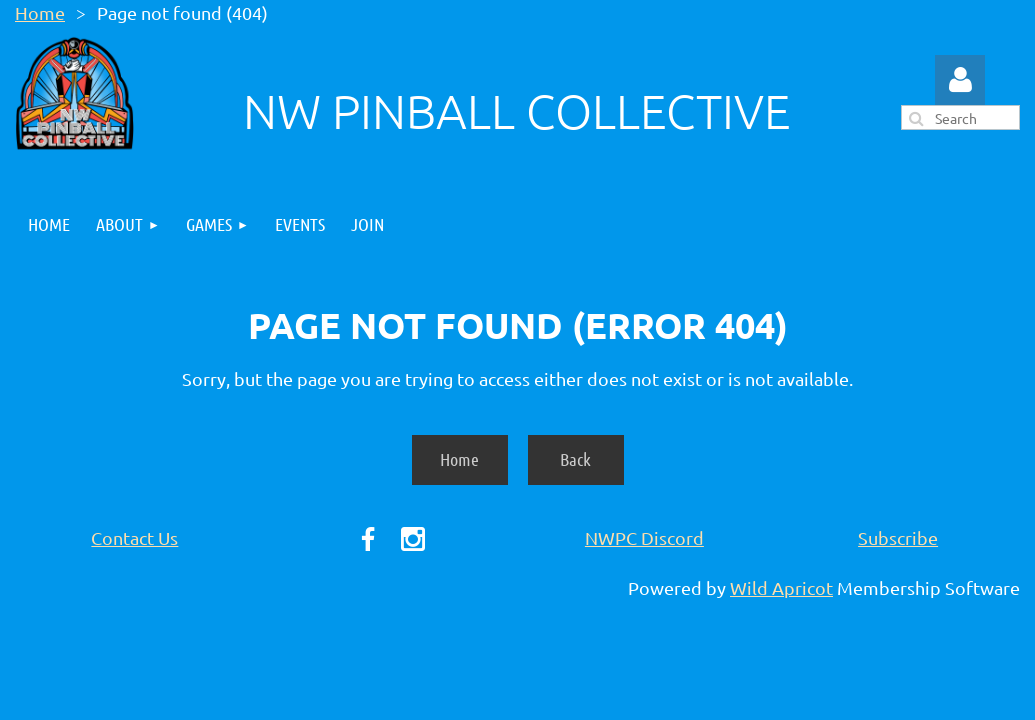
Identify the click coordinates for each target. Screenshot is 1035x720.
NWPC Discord (644, 537)
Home (40, 12)
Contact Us (134, 537)
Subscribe (898, 537)
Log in (960, 80)
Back (575, 459)
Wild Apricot (781, 587)
